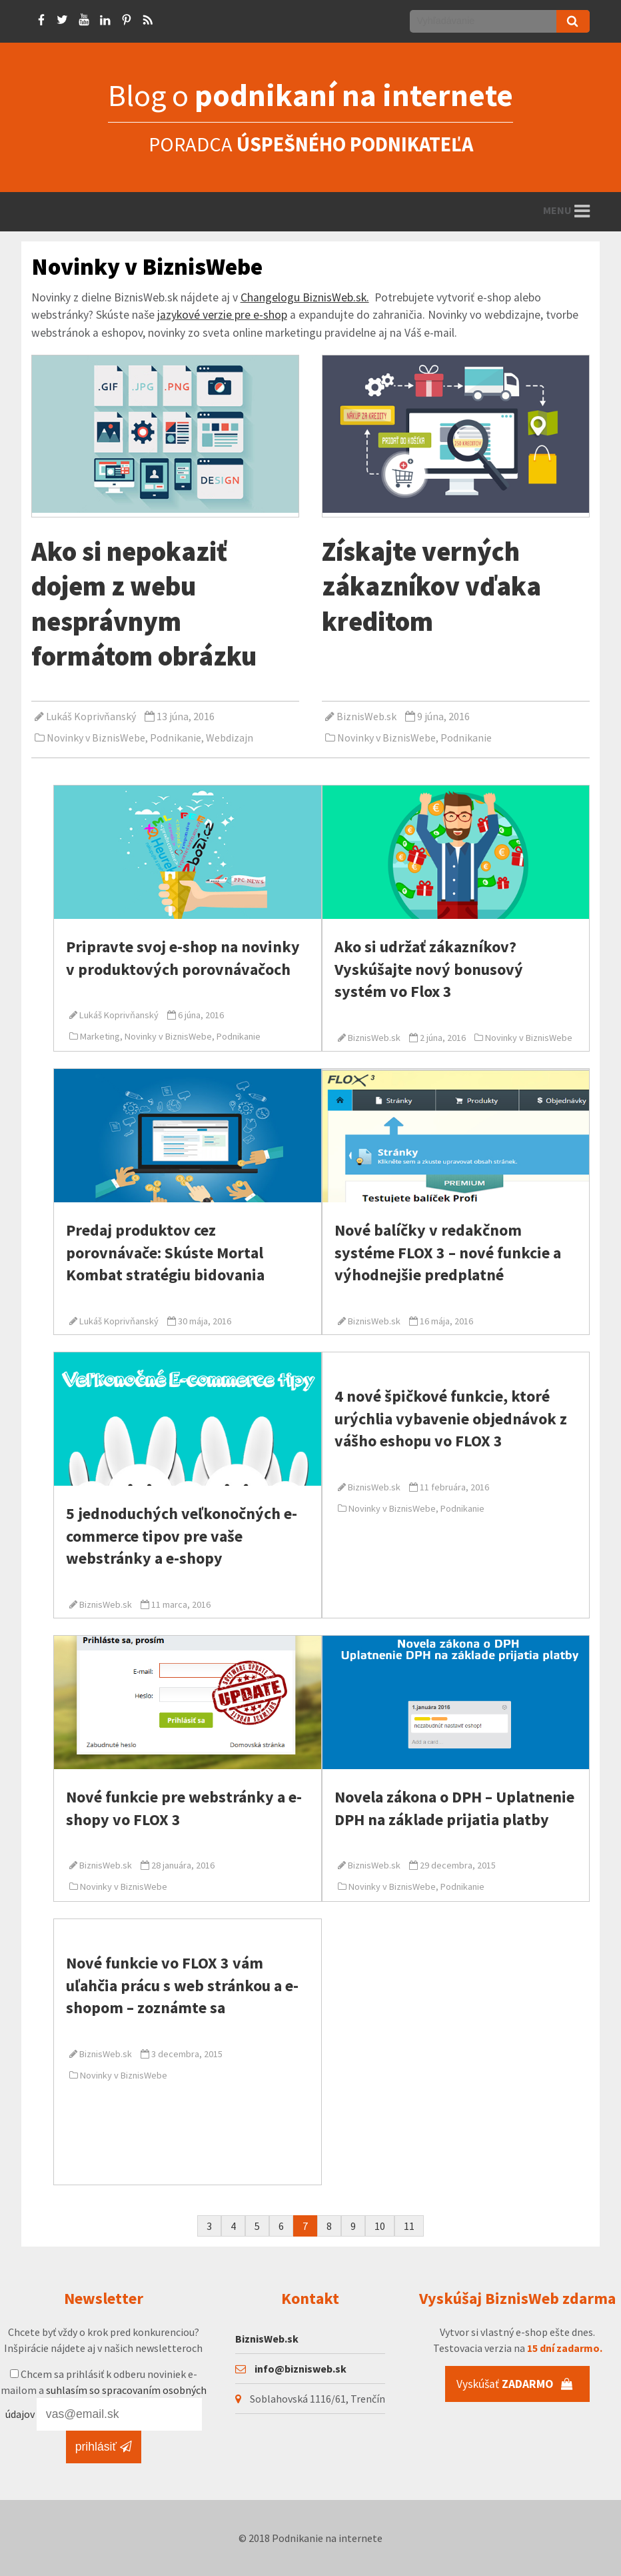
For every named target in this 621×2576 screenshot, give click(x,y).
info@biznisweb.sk (300, 2368)
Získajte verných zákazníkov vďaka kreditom (431, 586)
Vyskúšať (514, 2384)
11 (409, 2226)
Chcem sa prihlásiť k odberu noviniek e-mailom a (104, 2394)
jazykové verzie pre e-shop (222, 314)
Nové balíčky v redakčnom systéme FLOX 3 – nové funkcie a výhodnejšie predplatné (447, 1252)
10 (379, 2226)
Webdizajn (229, 737)
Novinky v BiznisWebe (96, 737)
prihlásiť (103, 2446)
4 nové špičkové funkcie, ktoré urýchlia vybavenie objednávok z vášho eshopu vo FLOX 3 (450, 1418)
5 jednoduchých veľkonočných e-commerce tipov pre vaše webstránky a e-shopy (181, 1535)
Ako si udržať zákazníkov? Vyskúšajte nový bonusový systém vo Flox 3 (428, 969)
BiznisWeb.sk (366, 716)
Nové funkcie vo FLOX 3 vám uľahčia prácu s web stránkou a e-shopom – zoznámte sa (182, 1985)
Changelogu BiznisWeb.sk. (305, 297)
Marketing (100, 1036)
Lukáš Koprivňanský (91, 716)
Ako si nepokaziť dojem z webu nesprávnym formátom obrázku (144, 603)
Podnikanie (175, 737)
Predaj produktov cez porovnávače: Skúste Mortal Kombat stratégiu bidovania (165, 1252)
